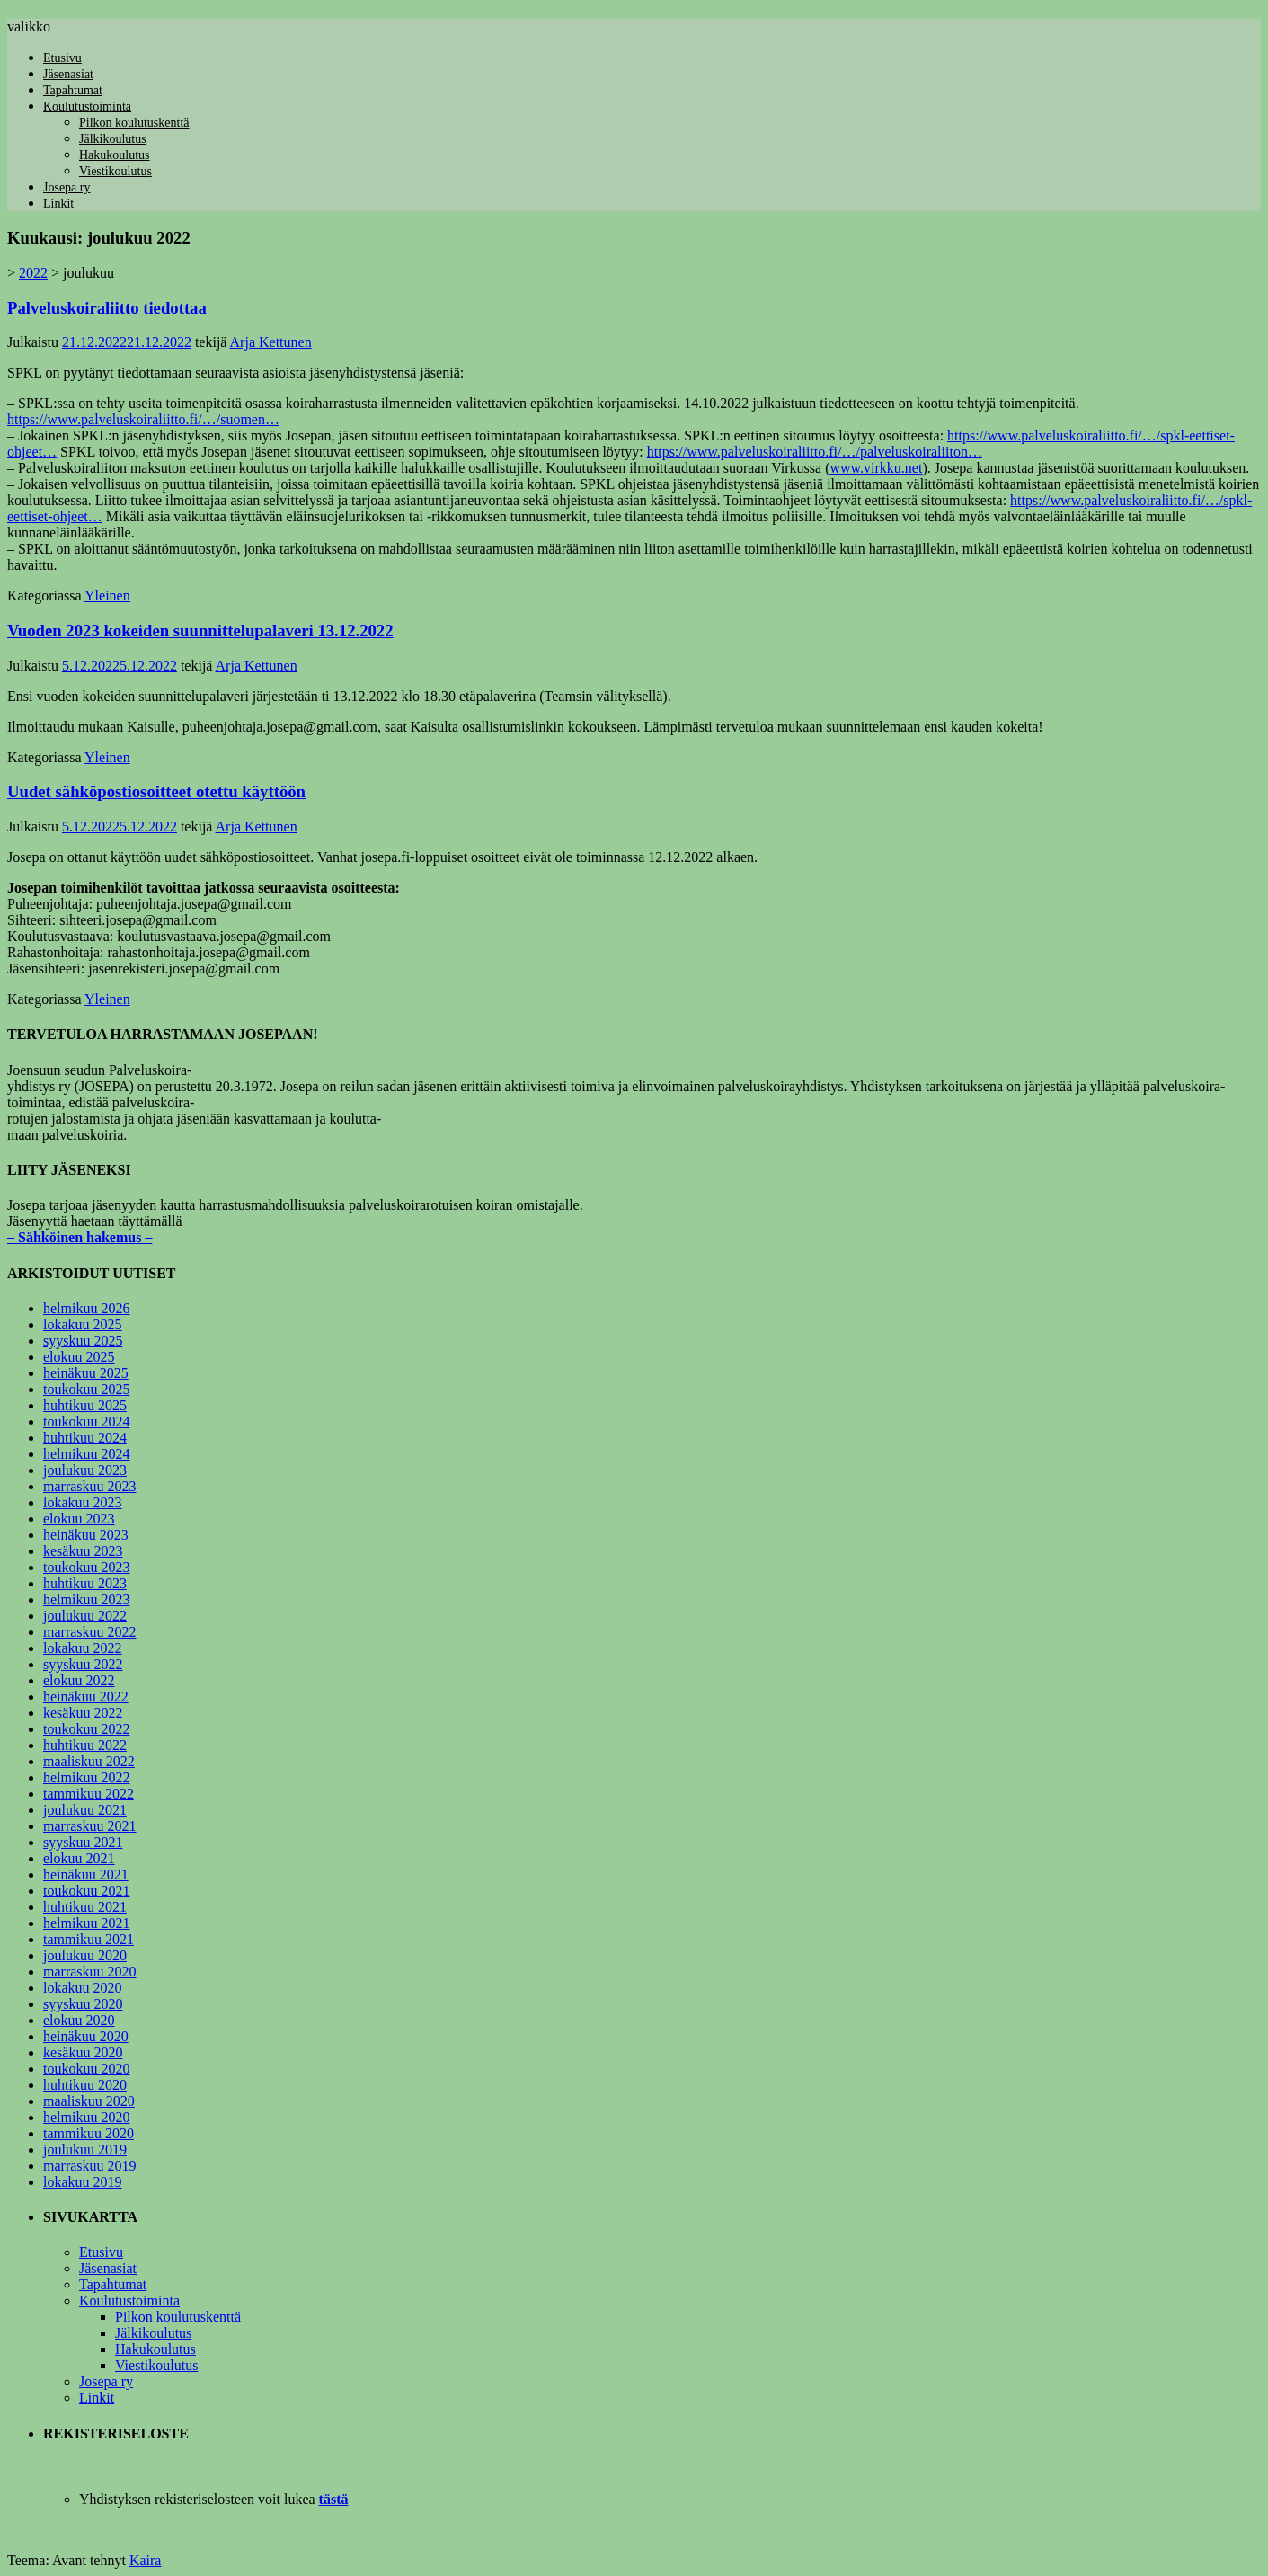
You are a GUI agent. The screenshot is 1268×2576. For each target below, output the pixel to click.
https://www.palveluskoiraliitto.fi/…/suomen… (143, 419)
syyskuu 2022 (82, 1664)
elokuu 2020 (79, 2020)
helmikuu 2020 (86, 2117)
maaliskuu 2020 (89, 2101)
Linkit (58, 203)
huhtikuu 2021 (85, 1906)
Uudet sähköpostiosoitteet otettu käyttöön (156, 791)
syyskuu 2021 (82, 1842)
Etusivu (62, 58)
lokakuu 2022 (82, 1648)
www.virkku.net (875, 467)
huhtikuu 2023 (85, 1583)
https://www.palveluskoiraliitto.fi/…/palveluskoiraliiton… (814, 451)
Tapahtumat (72, 90)
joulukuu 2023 (85, 1470)
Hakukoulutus (114, 155)
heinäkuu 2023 (86, 1534)
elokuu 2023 (79, 1518)
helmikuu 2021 (86, 1923)
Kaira (145, 2560)
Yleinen (107, 595)
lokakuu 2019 (82, 2182)
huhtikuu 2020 (85, 2084)
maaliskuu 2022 (89, 1761)
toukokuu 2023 (86, 1567)
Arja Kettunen (271, 342)
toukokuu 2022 (86, 1729)
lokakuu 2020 (82, 1987)
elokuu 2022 (79, 1680)
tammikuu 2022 (88, 1793)
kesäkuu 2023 (82, 1551)
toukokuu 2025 (86, 1389)
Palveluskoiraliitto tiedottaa (107, 307)
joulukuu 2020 (85, 1955)
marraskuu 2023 (90, 1486)
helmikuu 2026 (86, 1308)
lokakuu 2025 (82, 1324)
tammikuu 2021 (88, 1939)
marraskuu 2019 (90, 2165)
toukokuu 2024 (86, 1421)
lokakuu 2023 (82, 1502)
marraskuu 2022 (90, 1631)
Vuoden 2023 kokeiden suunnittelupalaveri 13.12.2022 (200, 630)
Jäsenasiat (68, 74)
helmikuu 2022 (86, 1777)
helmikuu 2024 (86, 1453)
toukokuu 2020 (86, 2068)
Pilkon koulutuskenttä (134, 122)
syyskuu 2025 (82, 1340)
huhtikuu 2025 (85, 1405)
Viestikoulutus (115, 171)
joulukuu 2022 (85, 1615)
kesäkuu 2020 (82, 2052)
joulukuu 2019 (85, 2149)
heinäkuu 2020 (86, 2036)
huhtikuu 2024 (85, 1437)
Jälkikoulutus (112, 139)
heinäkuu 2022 (86, 1696)
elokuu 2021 (79, 1858)
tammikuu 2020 (88, 2133)
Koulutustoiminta (87, 106)
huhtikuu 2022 (85, 1745)
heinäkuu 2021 (86, 1874)
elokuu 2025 (79, 1356)
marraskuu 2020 (90, 1971)
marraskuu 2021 (90, 1826)
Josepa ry (67, 187)
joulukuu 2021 (85, 1809)
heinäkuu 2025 (86, 1373)
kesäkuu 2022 (82, 1712)
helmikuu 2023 (86, 1599)
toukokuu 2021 (86, 1890)
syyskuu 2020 (82, 2004)
